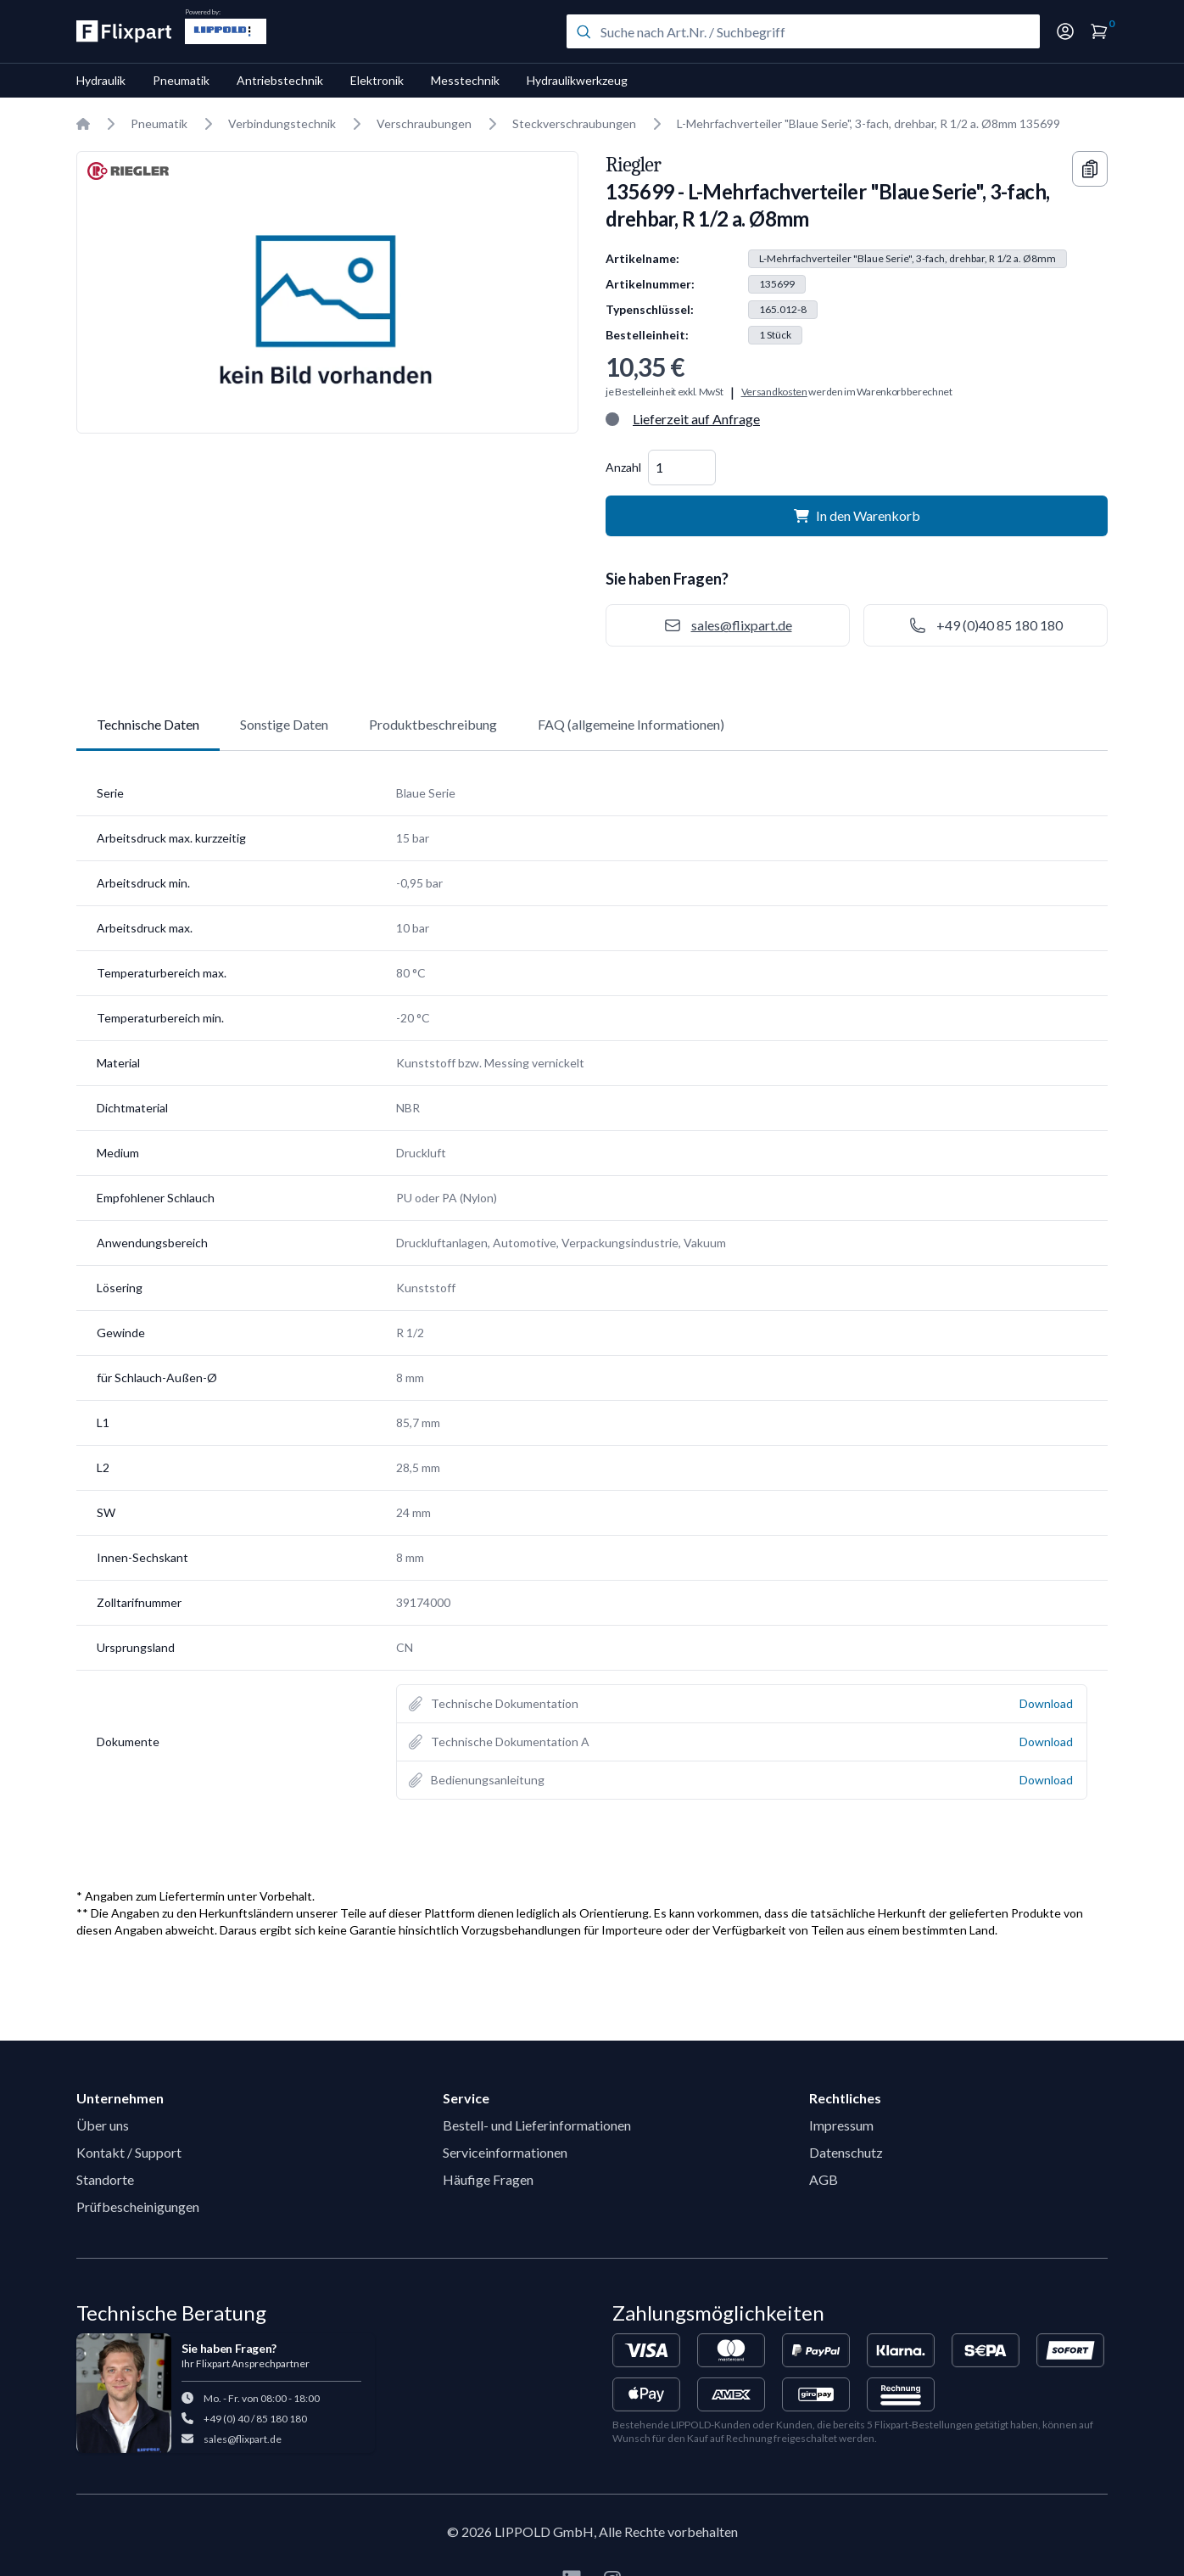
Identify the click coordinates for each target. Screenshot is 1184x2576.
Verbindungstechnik (282, 123)
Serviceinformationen (505, 2152)
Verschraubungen (424, 123)
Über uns (102, 2125)
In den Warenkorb (857, 515)
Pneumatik (181, 80)
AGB (823, 2179)
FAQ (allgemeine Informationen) (631, 724)
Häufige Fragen (488, 2179)
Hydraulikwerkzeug (577, 80)
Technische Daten (148, 724)
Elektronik (377, 80)
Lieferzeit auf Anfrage (696, 419)
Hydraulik (101, 80)
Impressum (841, 2125)
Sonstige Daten (284, 724)
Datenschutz (846, 2152)
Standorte (105, 2179)
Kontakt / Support (129, 2152)
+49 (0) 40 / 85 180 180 (255, 2418)
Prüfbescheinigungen (137, 2206)
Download (1046, 1703)
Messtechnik (465, 80)
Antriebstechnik (280, 80)
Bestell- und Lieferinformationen (537, 2125)
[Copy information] (1090, 169)
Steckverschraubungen (574, 123)
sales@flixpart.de (243, 2439)
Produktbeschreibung (433, 724)
